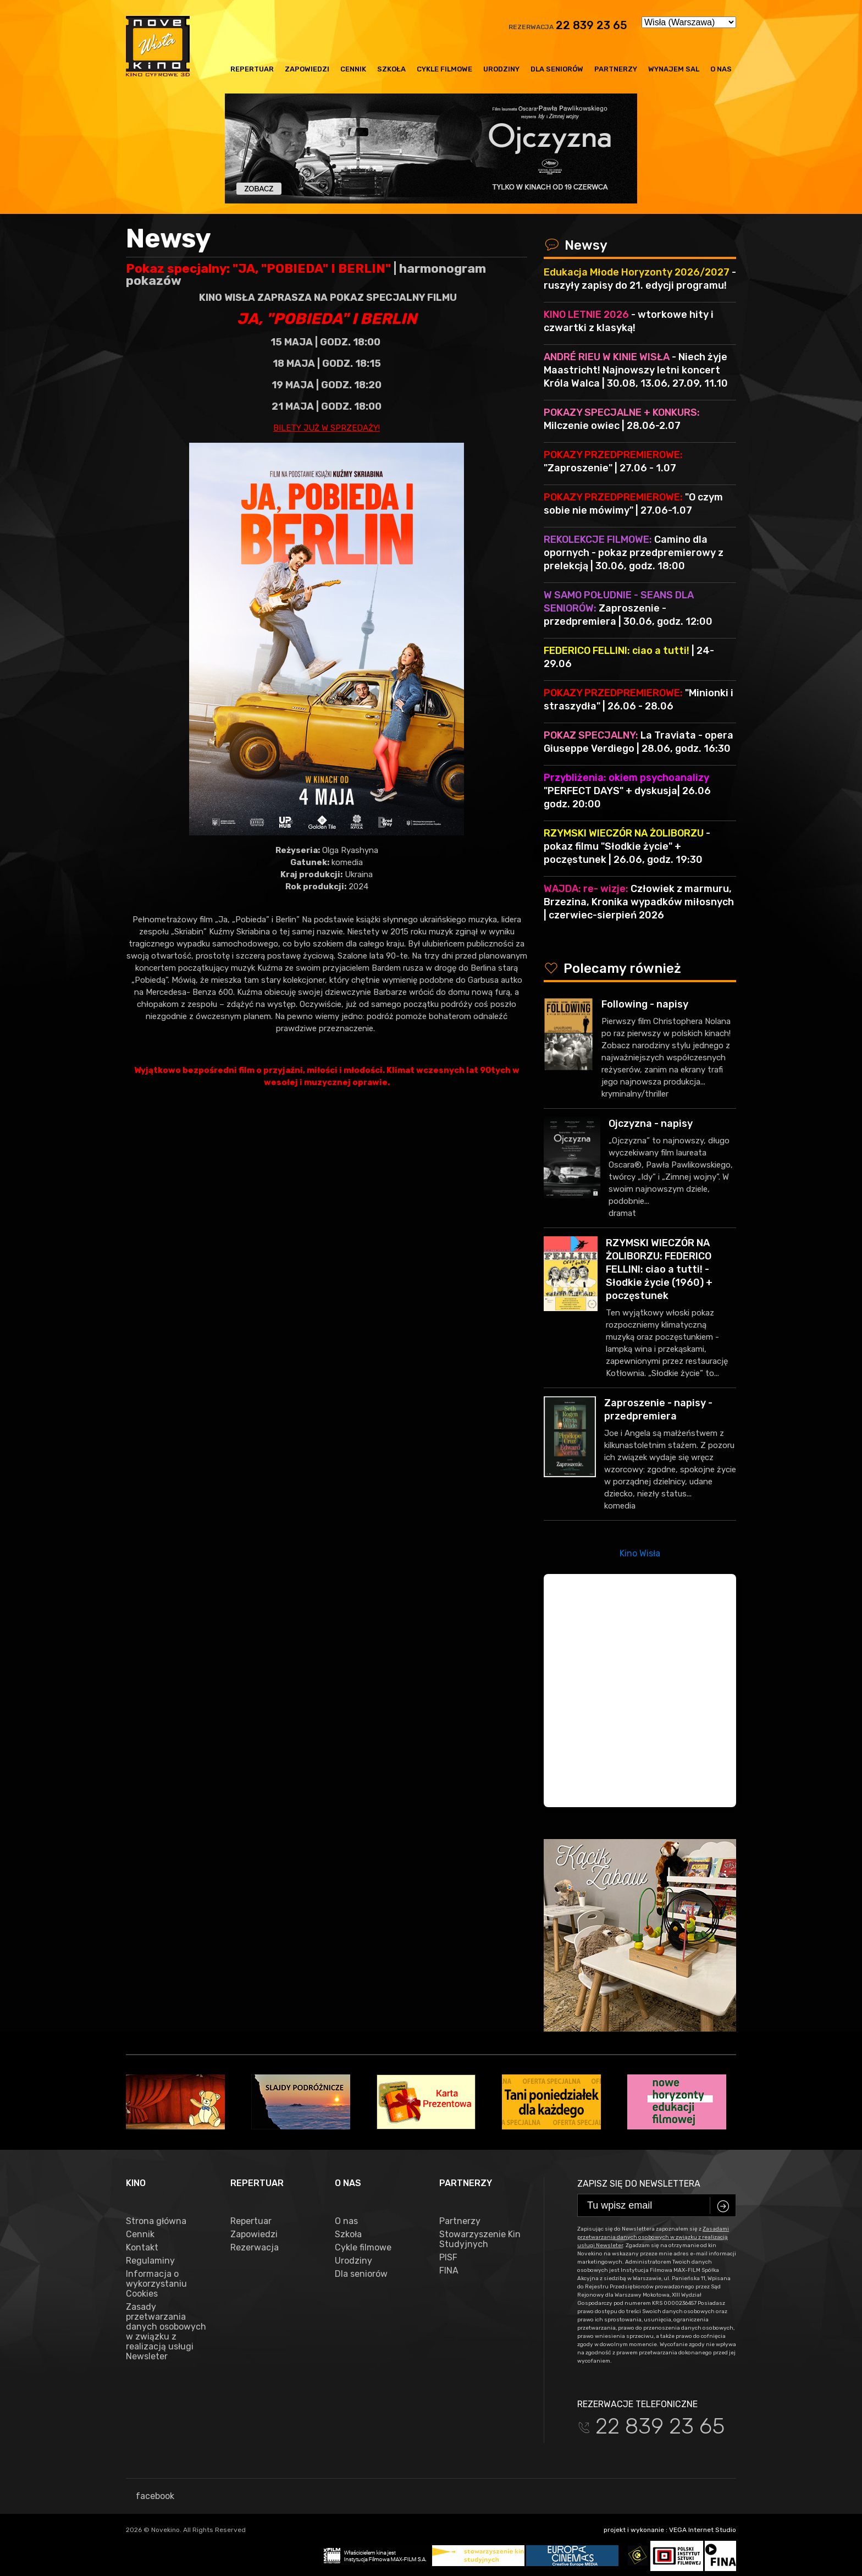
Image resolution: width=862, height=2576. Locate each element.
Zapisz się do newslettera (638, 2183)
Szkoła (391, 69)
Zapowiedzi (307, 69)
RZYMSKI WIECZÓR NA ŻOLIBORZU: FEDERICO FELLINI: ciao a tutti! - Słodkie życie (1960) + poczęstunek (659, 1269)
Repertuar (252, 69)
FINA (448, 2271)
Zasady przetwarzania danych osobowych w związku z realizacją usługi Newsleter (166, 2332)
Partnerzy (615, 69)
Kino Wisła (640, 1553)
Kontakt (142, 2248)
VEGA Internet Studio (702, 2530)
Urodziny (501, 69)
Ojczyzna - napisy (651, 1124)
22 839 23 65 (591, 25)
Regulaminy (150, 2261)
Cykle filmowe (444, 69)
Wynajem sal (673, 69)
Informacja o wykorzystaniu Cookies (156, 2284)
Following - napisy (644, 1004)
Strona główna (156, 2221)
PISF (448, 2258)
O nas (721, 69)
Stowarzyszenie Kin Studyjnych (480, 2239)
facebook (150, 2496)
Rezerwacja (254, 2248)
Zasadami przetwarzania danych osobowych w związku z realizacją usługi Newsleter (653, 2237)
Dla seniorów (557, 69)
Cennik (353, 69)
